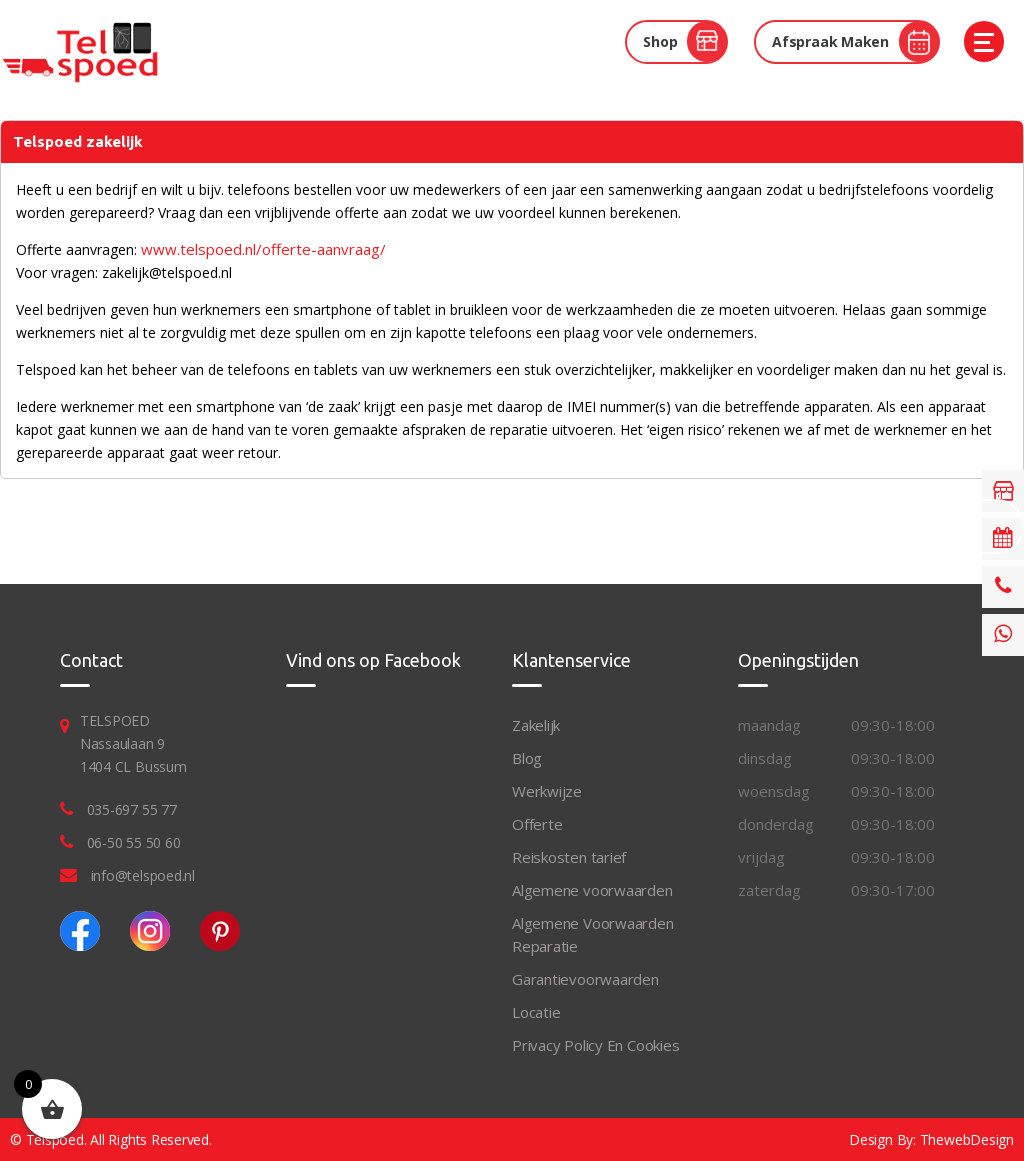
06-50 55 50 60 (134, 842)
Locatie (536, 1012)
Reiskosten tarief (569, 857)
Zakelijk (536, 725)
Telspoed (55, 1139)
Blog (527, 758)
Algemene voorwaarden (592, 890)
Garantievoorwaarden (585, 979)
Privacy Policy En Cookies (595, 1045)
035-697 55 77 (132, 809)
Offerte (537, 824)
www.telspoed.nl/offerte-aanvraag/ (263, 249)
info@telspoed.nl (143, 875)
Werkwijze (547, 791)
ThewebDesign (967, 1139)
